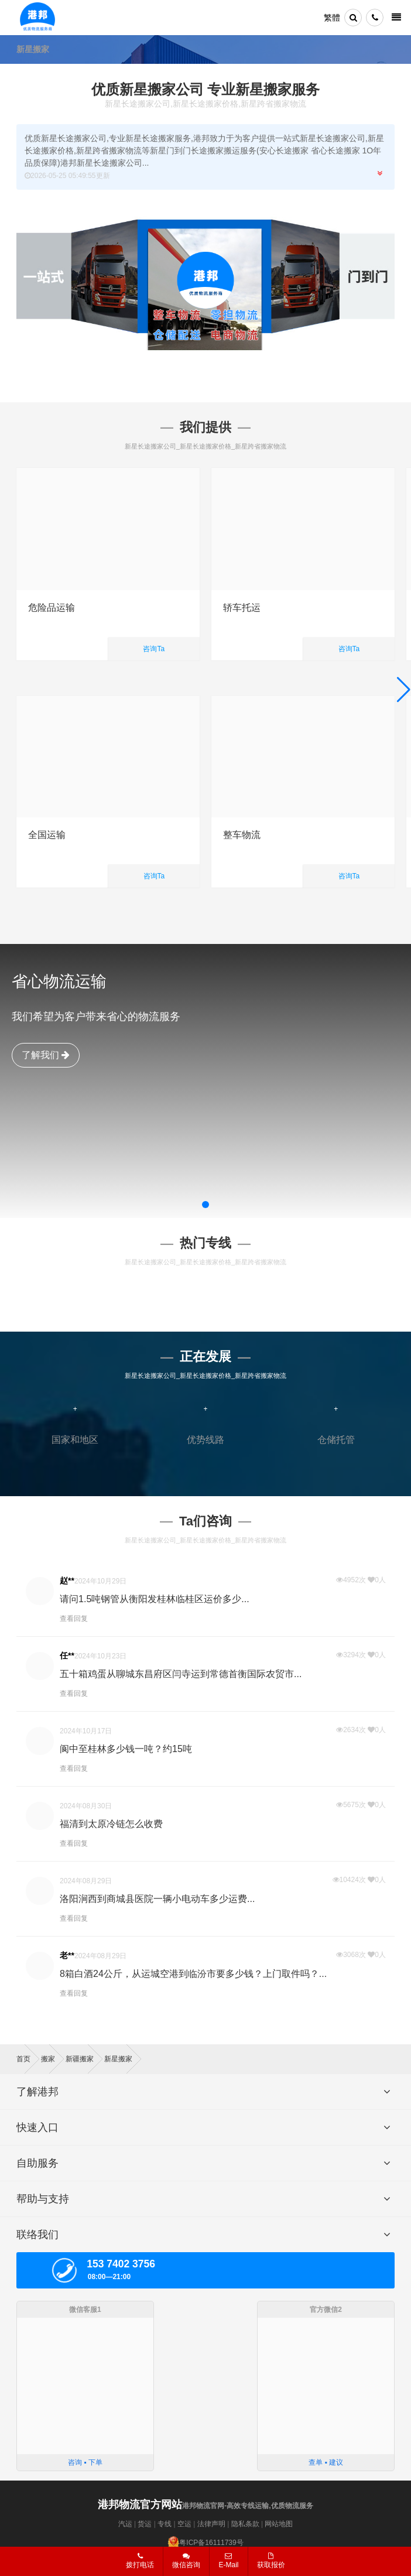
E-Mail (228, 2561)
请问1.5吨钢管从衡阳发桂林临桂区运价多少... (154, 1599)
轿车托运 (242, 608)
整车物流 (242, 835)
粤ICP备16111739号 (211, 2543)
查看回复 (74, 1618)
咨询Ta (154, 649)
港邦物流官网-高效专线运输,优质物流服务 (205, 2506)
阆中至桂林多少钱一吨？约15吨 (126, 1749)
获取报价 (271, 2561)
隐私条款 (245, 2524)
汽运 (125, 2524)
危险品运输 (51, 608)
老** (67, 1955)
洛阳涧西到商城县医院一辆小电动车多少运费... (157, 1899)
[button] (205, 1204)
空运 (184, 2524)
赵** (67, 1580)
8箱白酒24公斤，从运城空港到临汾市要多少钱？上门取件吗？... (193, 1974)
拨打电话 (140, 2561)
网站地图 (279, 2524)
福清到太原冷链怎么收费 (111, 1824)
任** (67, 1655)
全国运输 (47, 835)
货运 (145, 2524)
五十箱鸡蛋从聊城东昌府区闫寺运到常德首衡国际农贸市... (181, 1674)
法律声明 (211, 2524)
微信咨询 (181, 2564)
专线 (164, 2524)
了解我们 (46, 1055)
